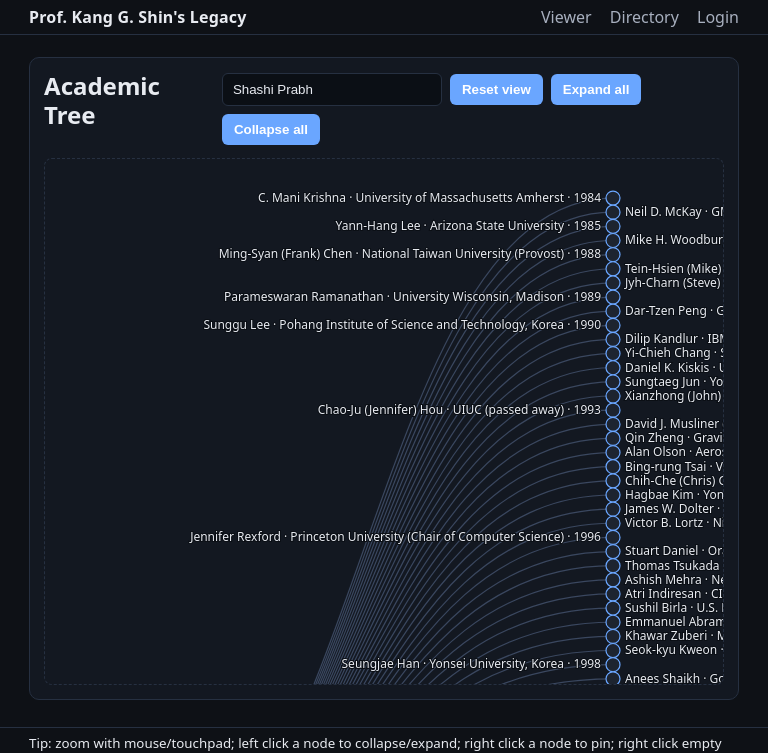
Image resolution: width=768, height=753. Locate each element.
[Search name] (332, 89)
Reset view (496, 89)
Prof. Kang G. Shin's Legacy (138, 17)
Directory (644, 17)
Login (718, 17)
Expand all (596, 89)
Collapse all (271, 129)
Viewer (566, 17)
